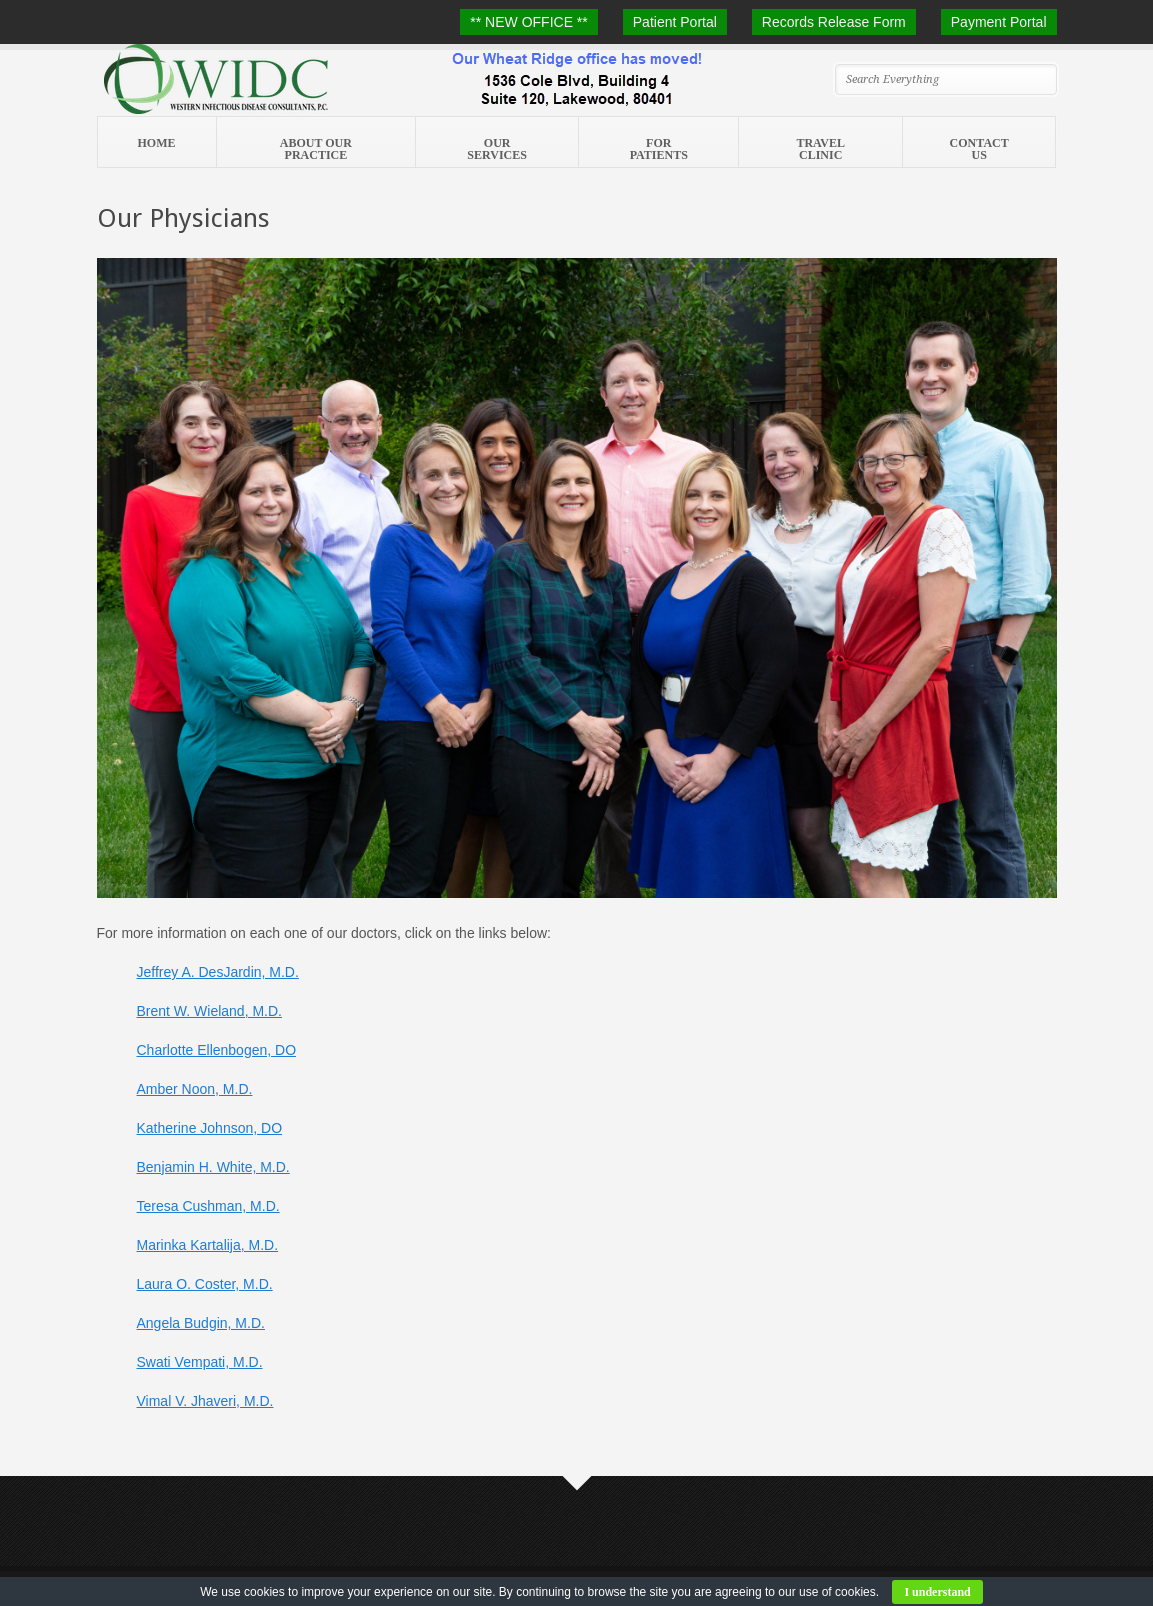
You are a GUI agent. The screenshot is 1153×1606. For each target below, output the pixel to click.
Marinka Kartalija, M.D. (208, 1245)
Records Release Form (834, 22)
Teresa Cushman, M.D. (208, 1206)
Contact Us (979, 149)
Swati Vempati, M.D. (200, 1362)
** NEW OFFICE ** (528, 22)
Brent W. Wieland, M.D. (209, 1011)
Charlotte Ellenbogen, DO (217, 1050)
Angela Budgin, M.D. (201, 1323)
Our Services (497, 149)
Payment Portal (999, 22)
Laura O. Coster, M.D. (205, 1284)
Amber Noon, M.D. (195, 1089)
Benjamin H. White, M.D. (213, 1167)
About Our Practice (316, 149)
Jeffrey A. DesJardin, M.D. (218, 972)
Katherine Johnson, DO (210, 1128)
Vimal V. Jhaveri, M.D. (205, 1401)
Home (157, 143)
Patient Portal (675, 22)
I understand (937, 1592)
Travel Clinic (820, 149)
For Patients (659, 149)
